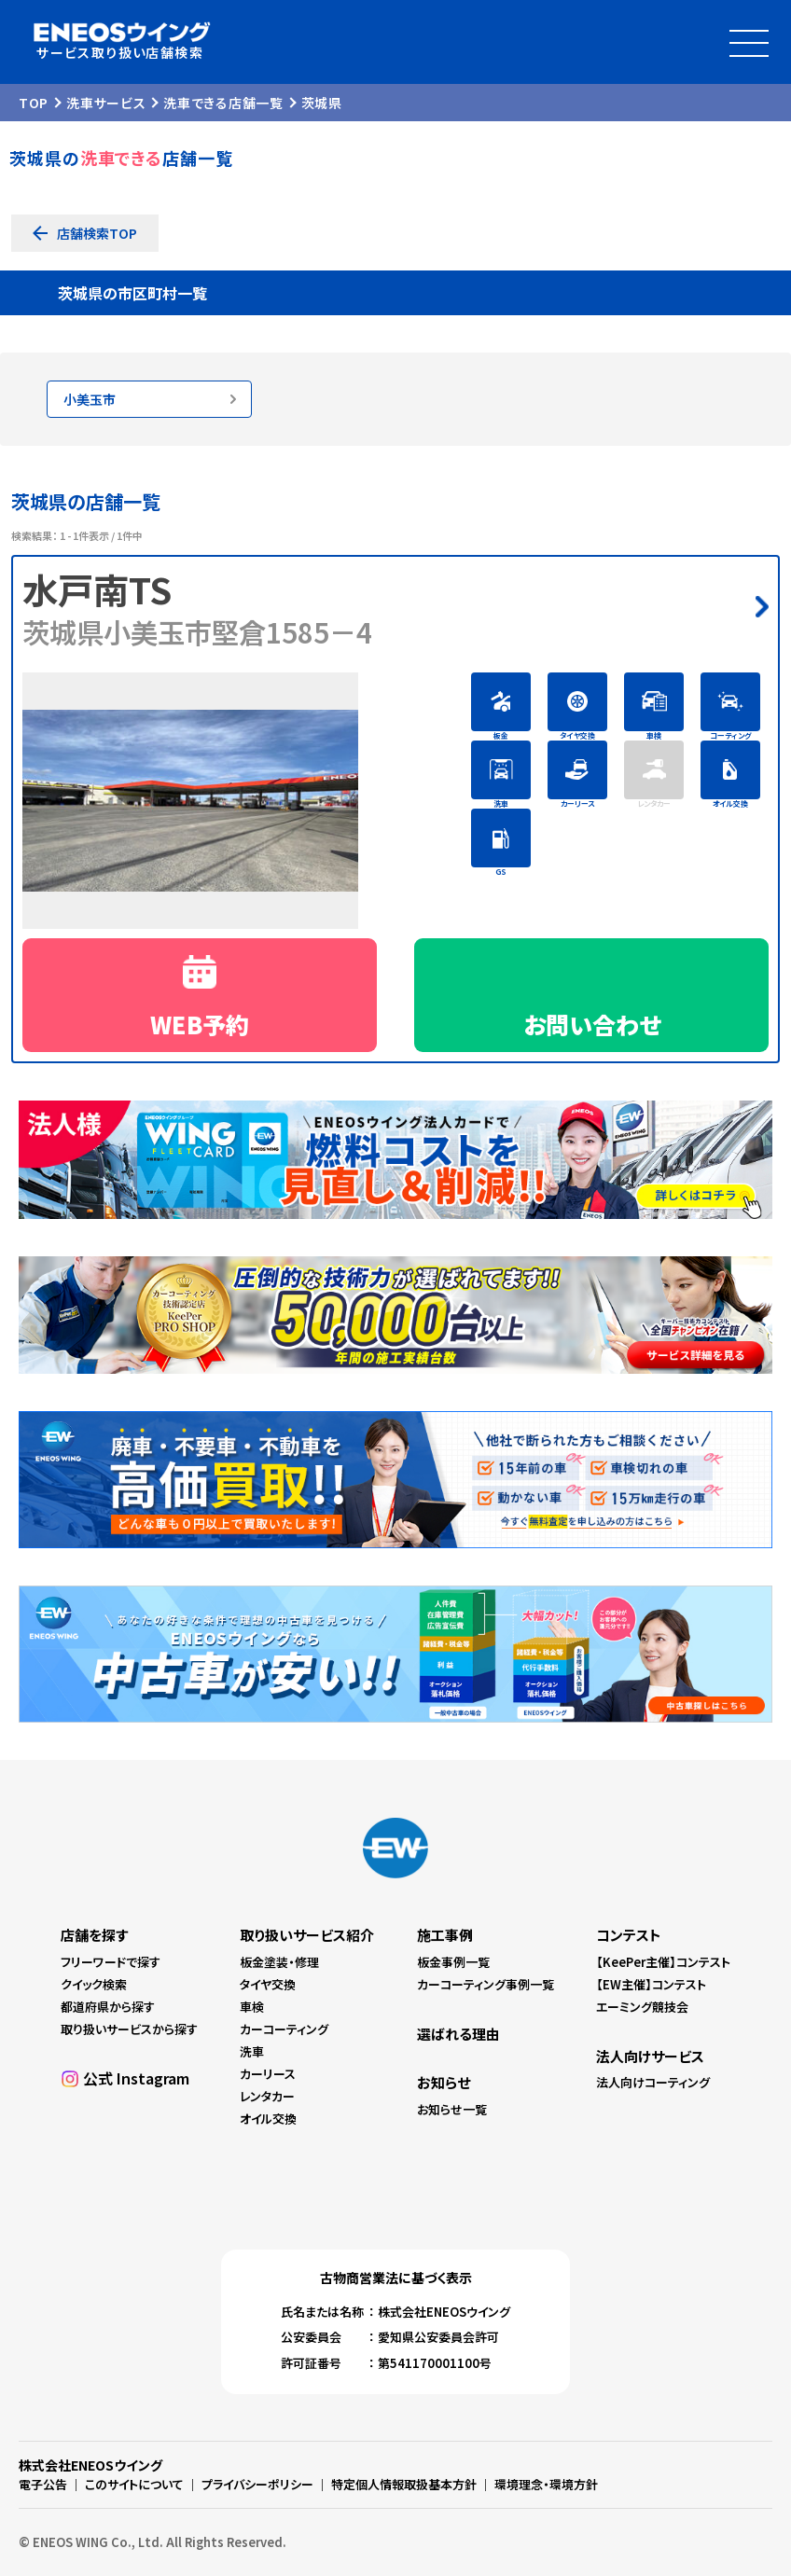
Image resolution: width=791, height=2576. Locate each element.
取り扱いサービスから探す (129, 2029)
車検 (252, 2006)
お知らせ (443, 2082)
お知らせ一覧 (452, 2109)
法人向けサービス (650, 2056)
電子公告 (43, 2484)
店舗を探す (94, 1935)
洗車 (252, 2051)
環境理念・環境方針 (546, 2484)
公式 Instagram (136, 2078)
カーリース (268, 2074)
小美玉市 (89, 399)
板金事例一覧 (453, 1962)
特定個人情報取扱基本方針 (404, 2484)
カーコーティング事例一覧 (485, 1984)
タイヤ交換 (268, 1984)
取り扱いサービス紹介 (307, 1935)
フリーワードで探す (110, 1962)
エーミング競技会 (642, 2006)
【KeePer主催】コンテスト (663, 1962)
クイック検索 (94, 1984)
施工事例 (445, 1935)
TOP (34, 102)
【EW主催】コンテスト (651, 1984)
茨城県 (321, 102)
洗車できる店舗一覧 (223, 102)
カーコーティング (284, 2029)
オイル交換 (268, 2118)
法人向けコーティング (653, 2082)
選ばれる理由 (458, 2033)
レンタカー (267, 2096)
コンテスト (628, 1935)
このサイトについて (134, 2484)
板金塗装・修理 (279, 1962)
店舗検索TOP (97, 233)
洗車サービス (106, 102)
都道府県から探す (108, 2006)
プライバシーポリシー (257, 2484)
